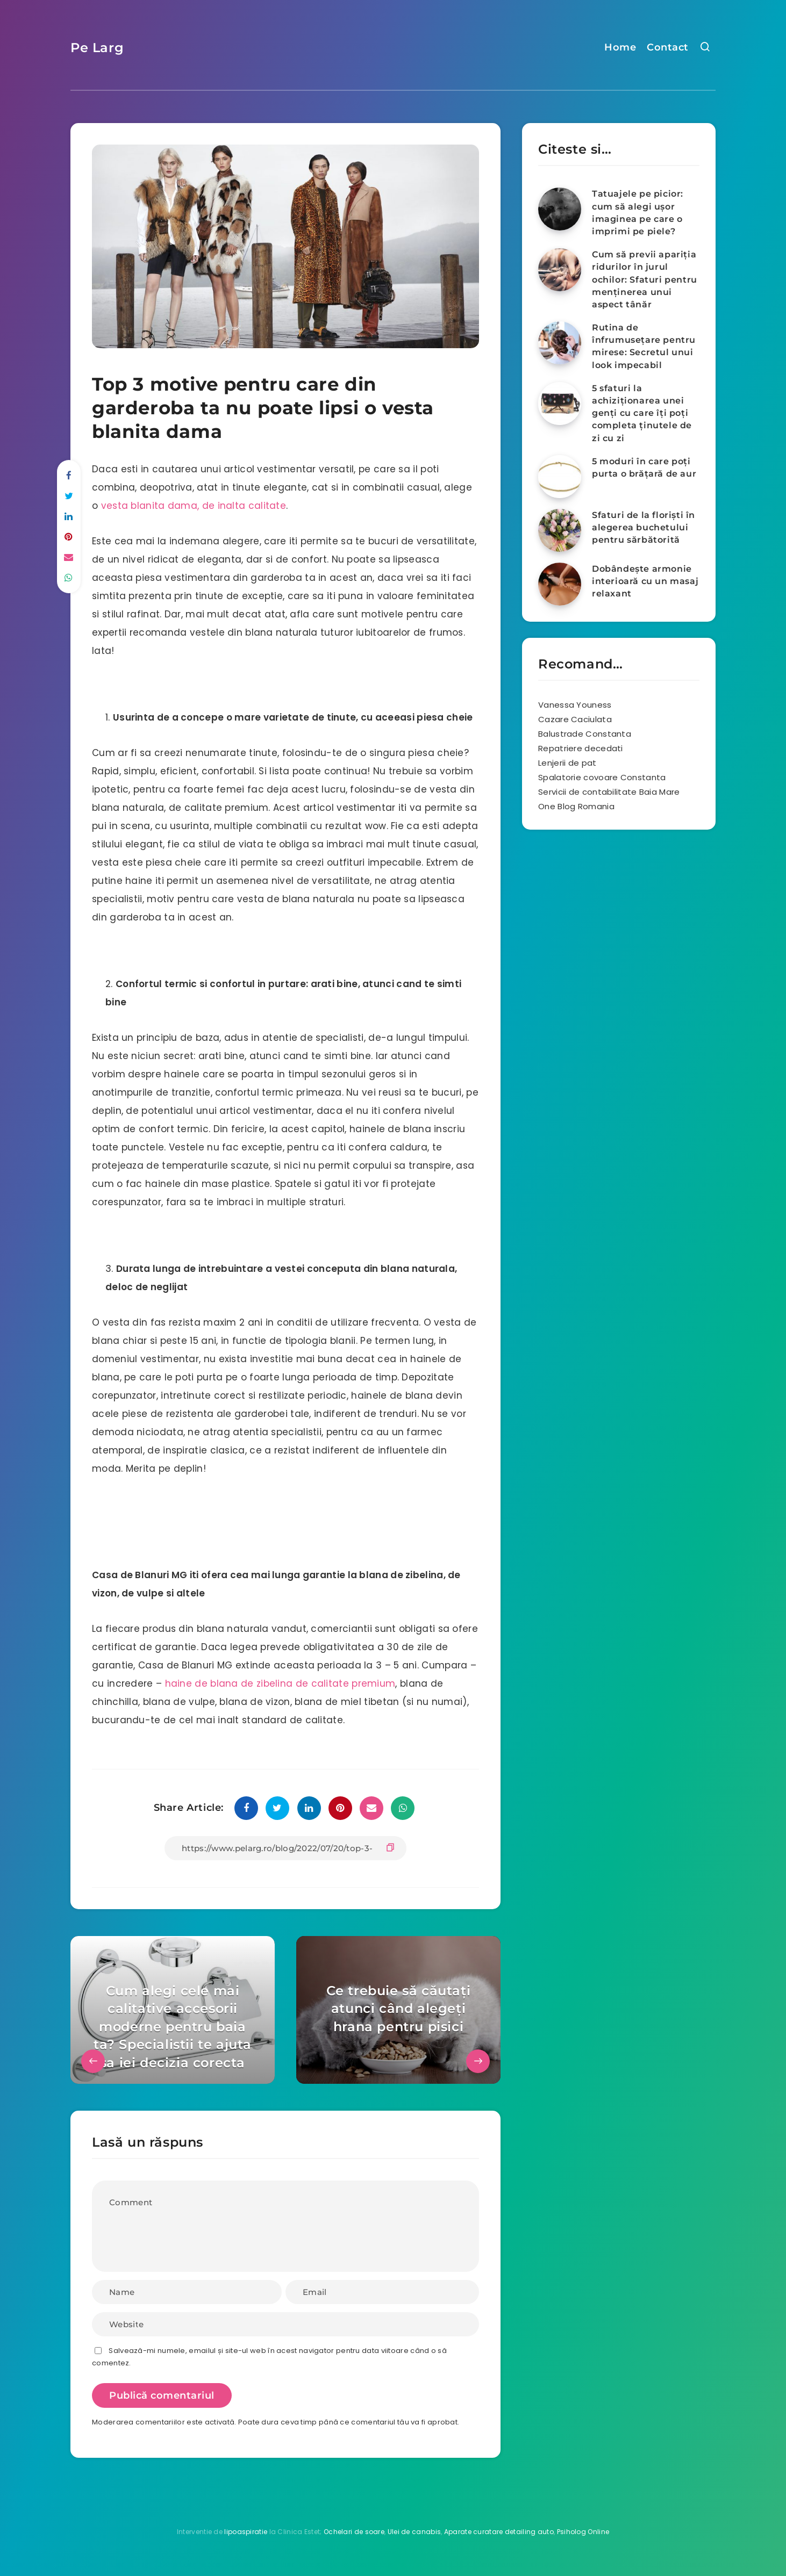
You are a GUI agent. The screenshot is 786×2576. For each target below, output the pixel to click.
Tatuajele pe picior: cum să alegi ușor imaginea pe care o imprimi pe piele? (637, 212)
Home (620, 47)
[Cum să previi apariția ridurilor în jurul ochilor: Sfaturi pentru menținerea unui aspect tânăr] (559, 269)
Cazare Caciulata (575, 719)
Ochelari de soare (354, 2531)
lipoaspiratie (245, 2531)
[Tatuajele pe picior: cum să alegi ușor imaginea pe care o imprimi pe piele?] (559, 209)
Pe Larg (97, 47)
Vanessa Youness (575, 704)
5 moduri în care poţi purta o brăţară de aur (644, 467)
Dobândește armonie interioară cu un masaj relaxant (645, 581)
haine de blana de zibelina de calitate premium (280, 1683)
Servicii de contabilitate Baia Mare (609, 791)
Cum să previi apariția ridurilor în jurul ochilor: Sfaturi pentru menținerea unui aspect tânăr (644, 279)
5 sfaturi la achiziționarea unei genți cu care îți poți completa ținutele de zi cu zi (642, 413)
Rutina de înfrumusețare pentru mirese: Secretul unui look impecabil (644, 346)
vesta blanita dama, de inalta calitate (193, 505)
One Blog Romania (576, 806)
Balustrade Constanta (584, 733)
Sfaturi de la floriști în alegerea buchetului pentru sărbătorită (643, 527)
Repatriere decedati (580, 748)
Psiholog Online (583, 2531)
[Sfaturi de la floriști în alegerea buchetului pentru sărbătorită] (559, 530)
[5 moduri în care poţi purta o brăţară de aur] (559, 476)
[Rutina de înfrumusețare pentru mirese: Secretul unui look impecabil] (559, 342)
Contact (668, 47)
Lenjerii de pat (567, 762)
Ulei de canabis (414, 2531)
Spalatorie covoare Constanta (602, 777)
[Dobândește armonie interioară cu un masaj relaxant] (559, 584)
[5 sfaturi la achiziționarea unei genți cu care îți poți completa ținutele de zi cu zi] (559, 403)
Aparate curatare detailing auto (499, 2531)
